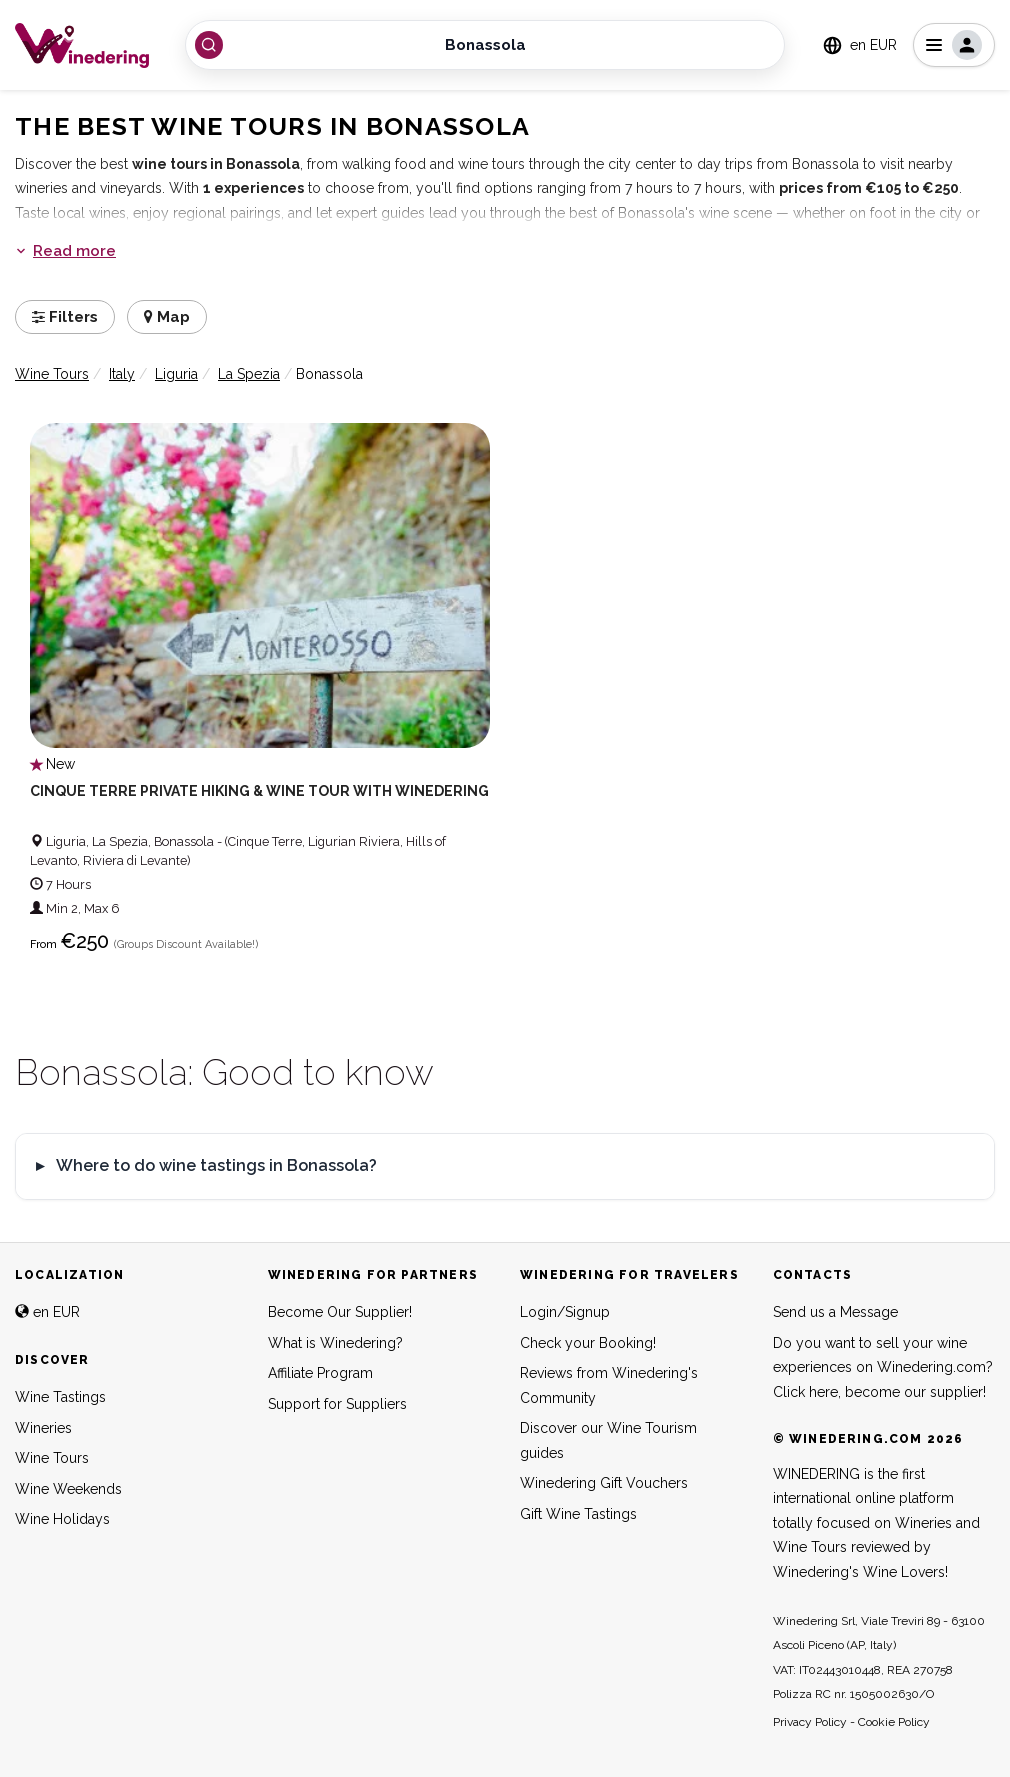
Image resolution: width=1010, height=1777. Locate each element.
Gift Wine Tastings (578, 1514)
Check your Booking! (588, 1343)
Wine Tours (52, 1458)
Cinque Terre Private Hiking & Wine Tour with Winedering (259, 791)
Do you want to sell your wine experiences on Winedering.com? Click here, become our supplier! (883, 1367)
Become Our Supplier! (340, 1312)
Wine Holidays (62, 1519)
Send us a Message (835, 1312)
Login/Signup (565, 1312)
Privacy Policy (810, 1722)
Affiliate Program (320, 1373)
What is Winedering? (335, 1343)
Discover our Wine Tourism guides (608, 1440)
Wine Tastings (60, 1397)
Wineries (43, 1428)
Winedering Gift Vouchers (604, 1483)
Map (167, 317)
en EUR (47, 1312)
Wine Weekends (68, 1489)
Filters (65, 317)
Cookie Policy (894, 1722)
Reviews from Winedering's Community (609, 1385)
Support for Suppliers (337, 1404)
